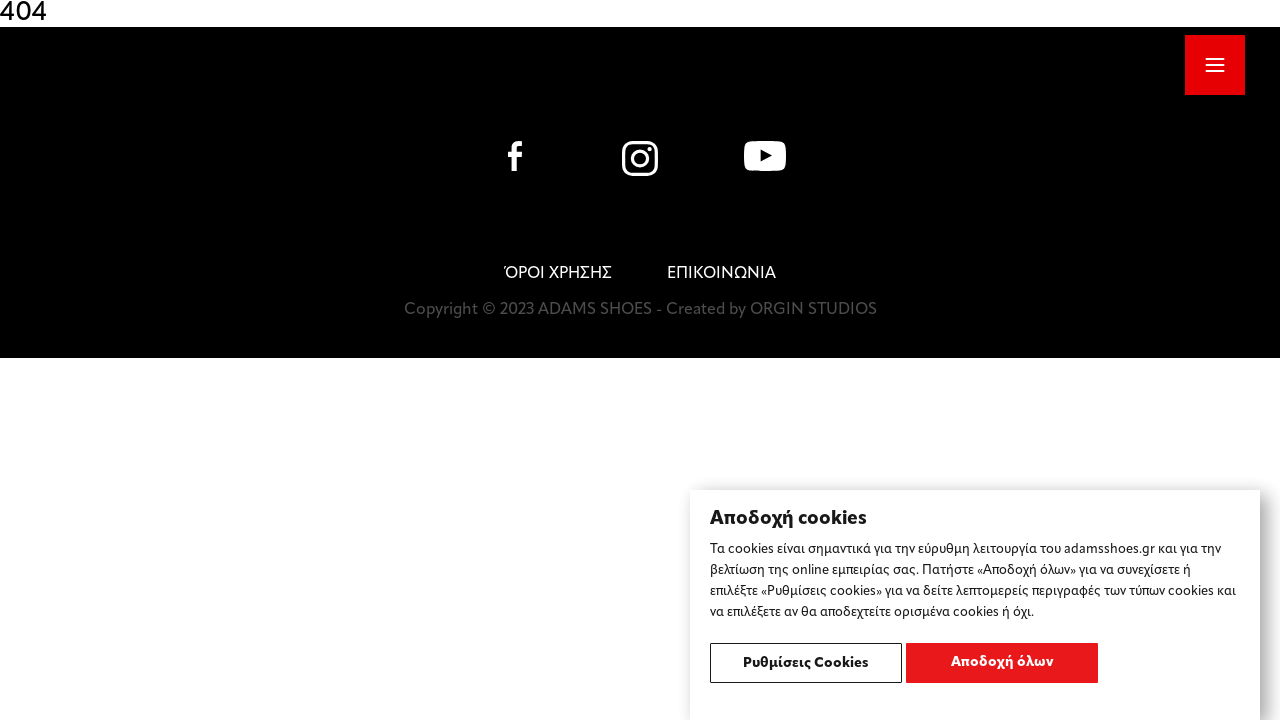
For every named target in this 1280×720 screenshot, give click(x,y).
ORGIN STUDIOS (813, 310)
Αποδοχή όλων (1002, 662)
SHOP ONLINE (1081, 66)
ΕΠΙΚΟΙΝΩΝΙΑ (721, 274)
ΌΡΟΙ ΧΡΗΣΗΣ (558, 274)
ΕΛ (892, 64)
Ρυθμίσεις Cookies (806, 663)
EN (933, 64)
